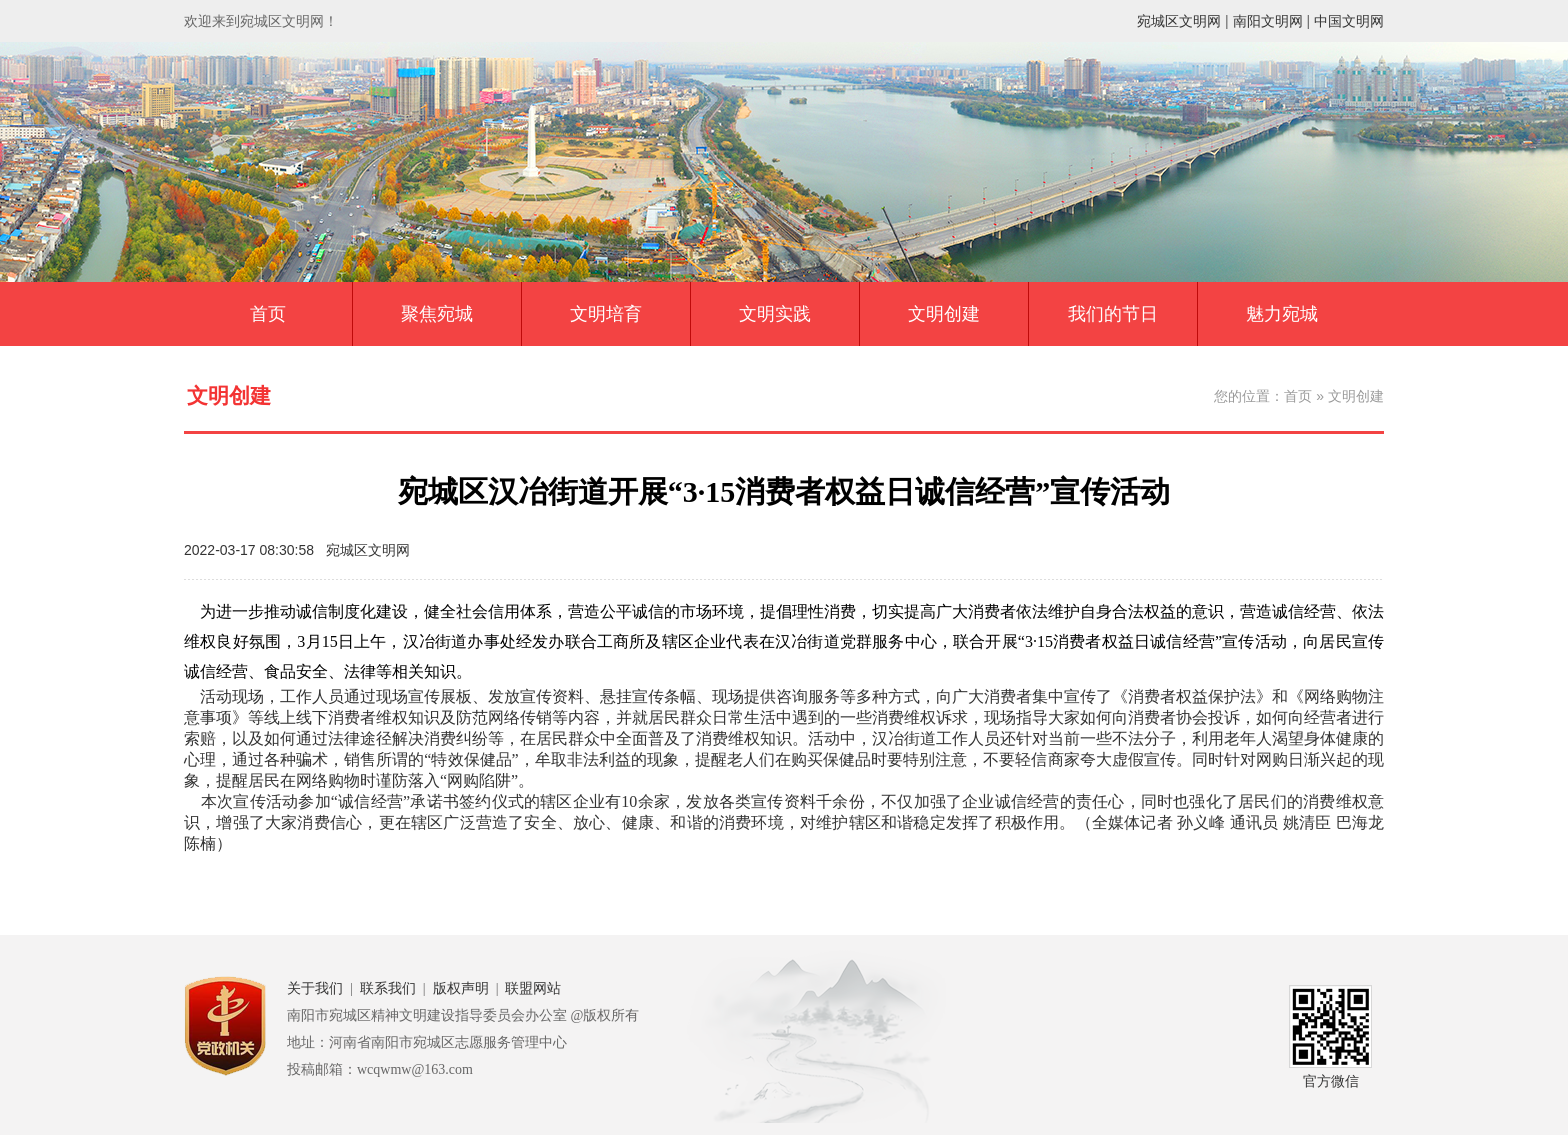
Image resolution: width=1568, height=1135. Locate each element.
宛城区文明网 (1179, 21)
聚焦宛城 (437, 314)
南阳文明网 (1268, 21)
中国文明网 (1349, 21)
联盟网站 (533, 988)
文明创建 (944, 314)
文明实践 (775, 314)
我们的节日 (1113, 314)
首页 (268, 314)
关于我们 (315, 988)
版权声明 (461, 988)
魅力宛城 (1282, 314)
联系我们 (388, 988)
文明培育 (606, 314)
